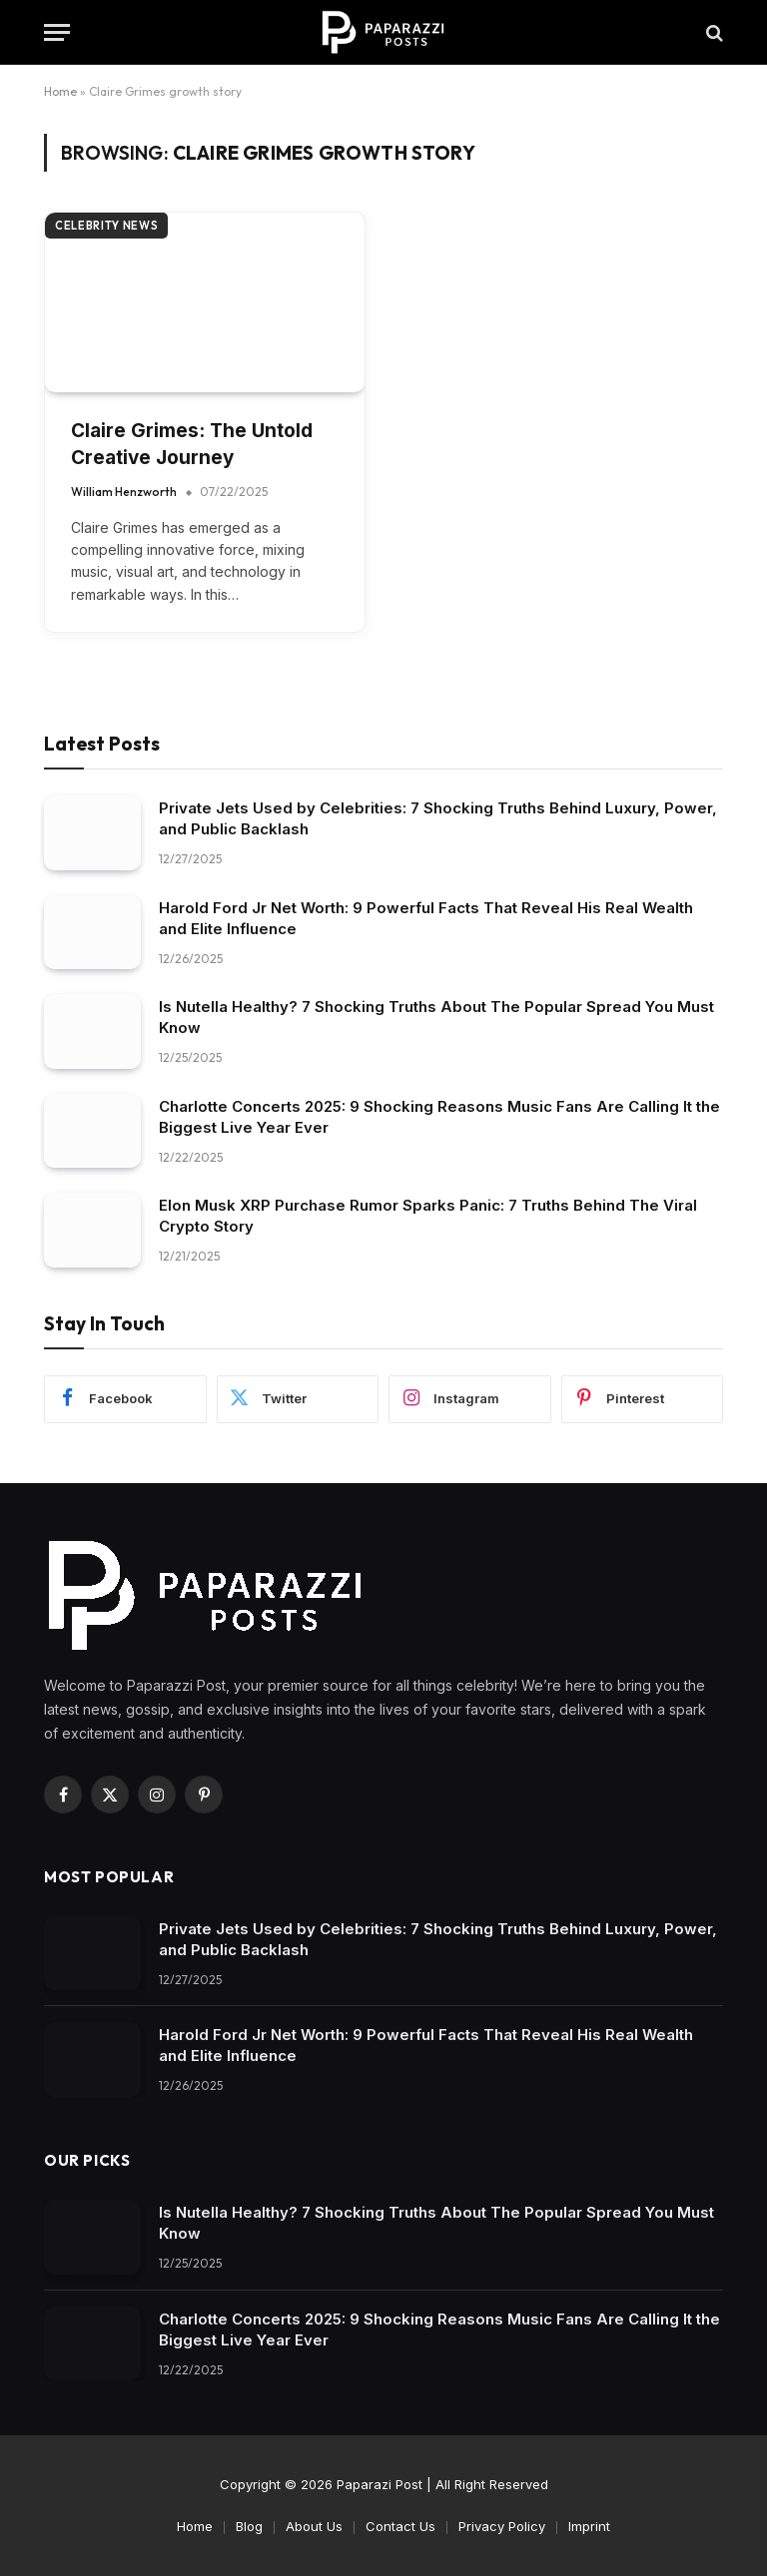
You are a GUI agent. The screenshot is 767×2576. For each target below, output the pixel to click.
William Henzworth (124, 491)
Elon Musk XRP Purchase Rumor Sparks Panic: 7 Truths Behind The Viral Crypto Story (428, 1216)
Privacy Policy (501, 2526)
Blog (249, 2526)
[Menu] (57, 32)
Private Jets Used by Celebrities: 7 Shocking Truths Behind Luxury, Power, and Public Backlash (438, 818)
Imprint (589, 2526)
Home (60, 91)
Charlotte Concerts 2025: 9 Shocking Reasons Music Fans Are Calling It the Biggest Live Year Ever (439, 1117)
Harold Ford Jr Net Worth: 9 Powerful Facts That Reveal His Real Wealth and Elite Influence (426, 918)
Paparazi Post (379, 2484)
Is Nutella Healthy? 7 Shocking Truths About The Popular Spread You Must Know (436, 1017)
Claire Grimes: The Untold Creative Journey (192, 444)
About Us (314, 2526)
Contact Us (400, 2526)
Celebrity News (106, 226)
